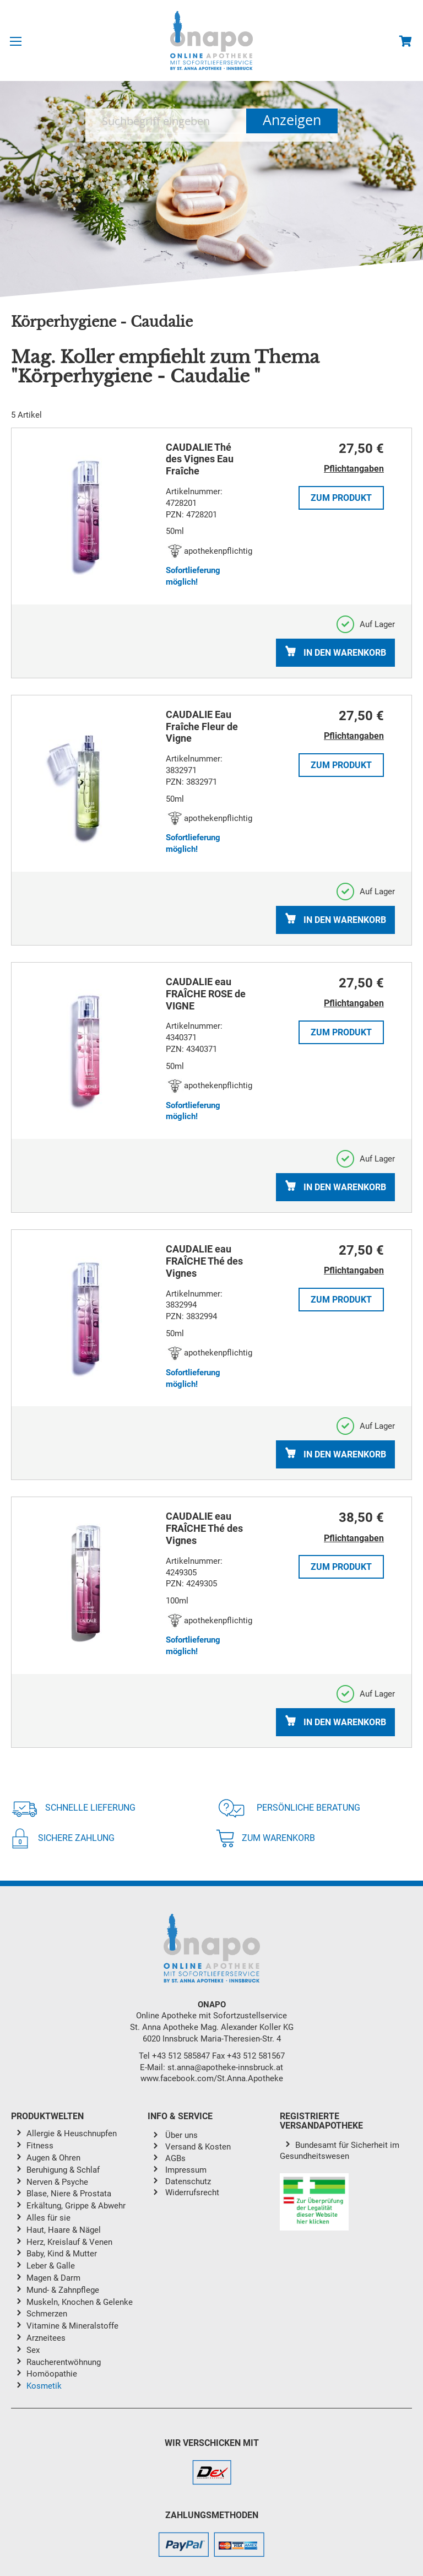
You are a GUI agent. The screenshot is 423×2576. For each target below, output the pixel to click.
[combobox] (165, 121)
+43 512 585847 (181, 2056)
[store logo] (211, 40)
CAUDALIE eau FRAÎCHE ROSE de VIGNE (206, 994)
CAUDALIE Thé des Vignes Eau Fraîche (200, 459)
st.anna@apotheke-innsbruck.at (225, 2067)
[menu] (79, 2262)
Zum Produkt (341, 498)
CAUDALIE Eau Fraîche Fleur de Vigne (202, 726)
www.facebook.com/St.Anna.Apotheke (211, 2078)
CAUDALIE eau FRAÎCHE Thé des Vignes (204, 1261)
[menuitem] (87, 2134)
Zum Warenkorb (265, 1838)
